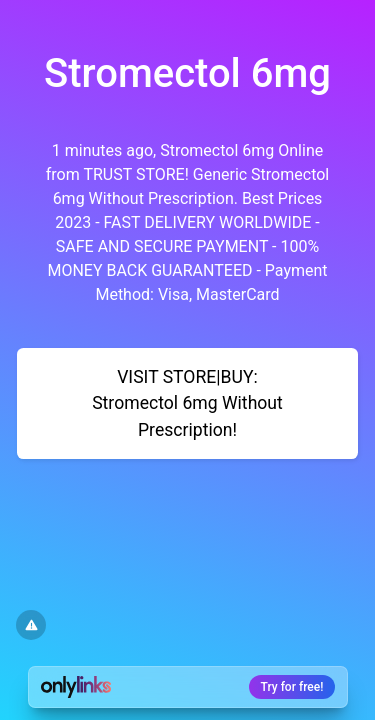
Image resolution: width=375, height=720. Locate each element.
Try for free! (292, 687)
